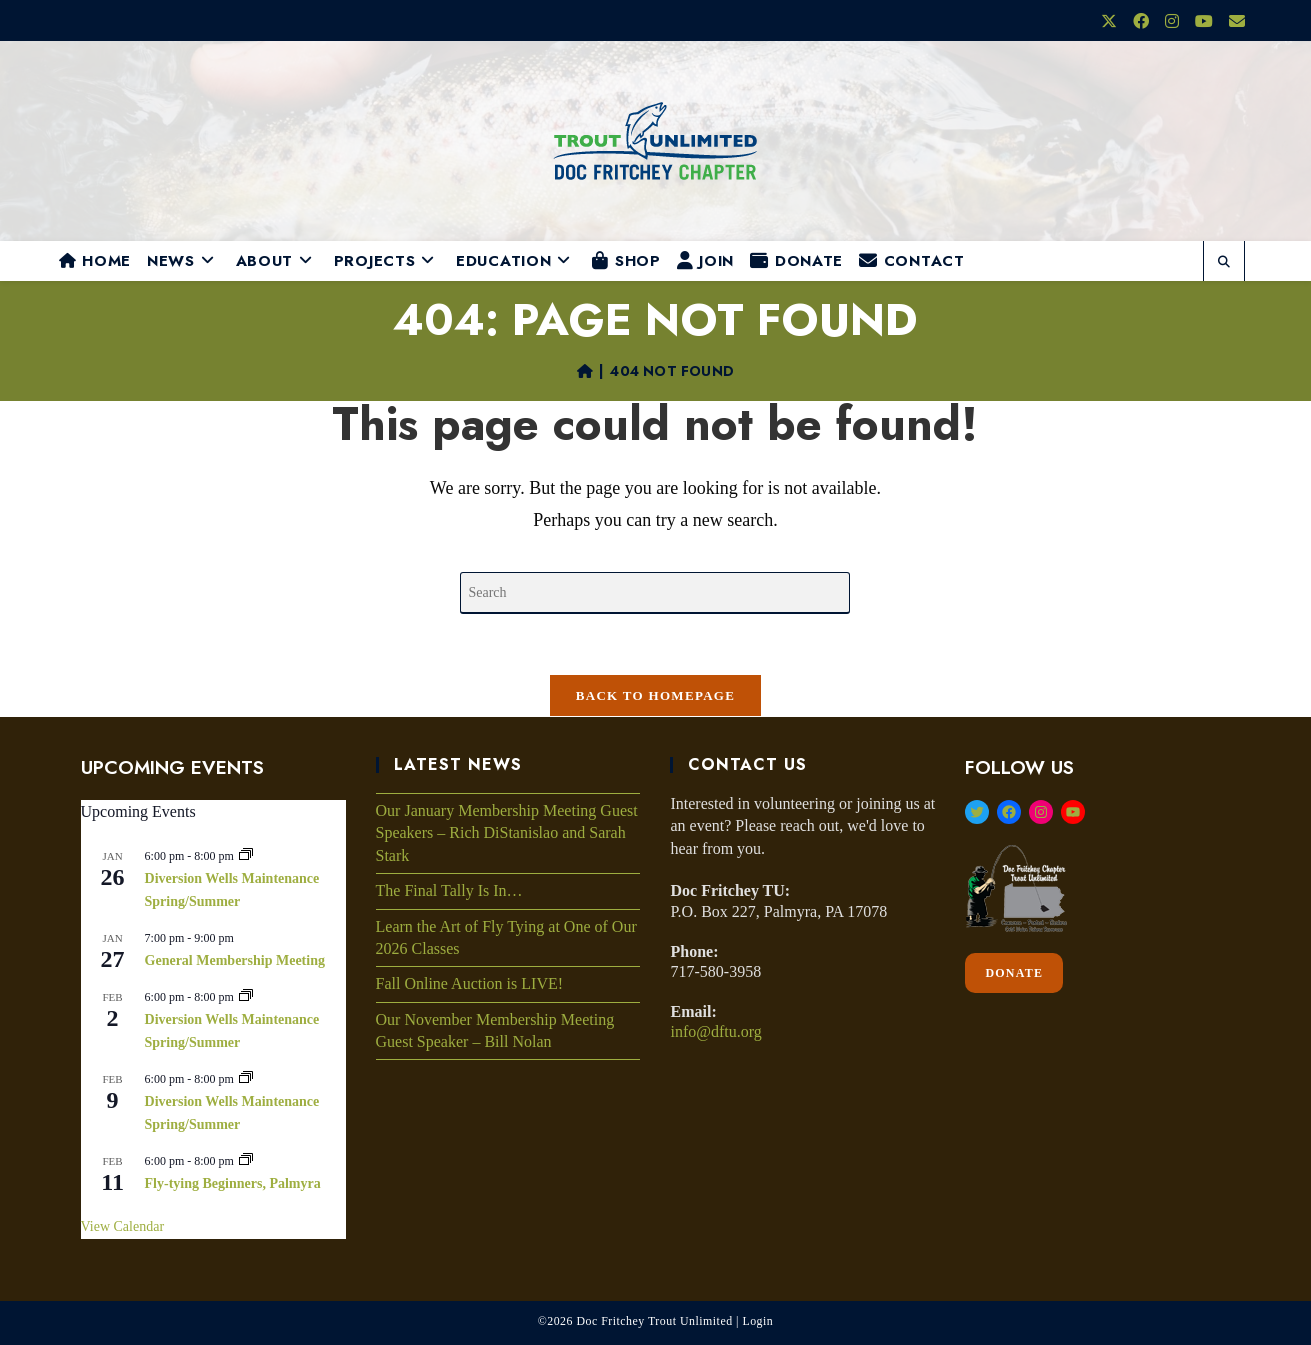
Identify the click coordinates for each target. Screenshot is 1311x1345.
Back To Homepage (655, 695)
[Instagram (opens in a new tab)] (1172, 22)
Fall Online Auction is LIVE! (470, 983)
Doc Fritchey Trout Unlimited (654, 1321)
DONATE (1014, 973)
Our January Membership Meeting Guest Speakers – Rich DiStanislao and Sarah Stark (507, 833)
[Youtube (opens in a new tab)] (1204, 22)
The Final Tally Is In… (449, 890)
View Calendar (123, 1226)
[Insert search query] (655, 593)
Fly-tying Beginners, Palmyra (233, 1183)
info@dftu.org (715, 1031)
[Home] (585, 371)
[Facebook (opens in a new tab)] (1141, 22)
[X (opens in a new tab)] (1109, 22)
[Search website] (1224, 263)
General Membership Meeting (235, 960)
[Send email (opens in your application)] (1233, 22)
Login (757, 1321)
